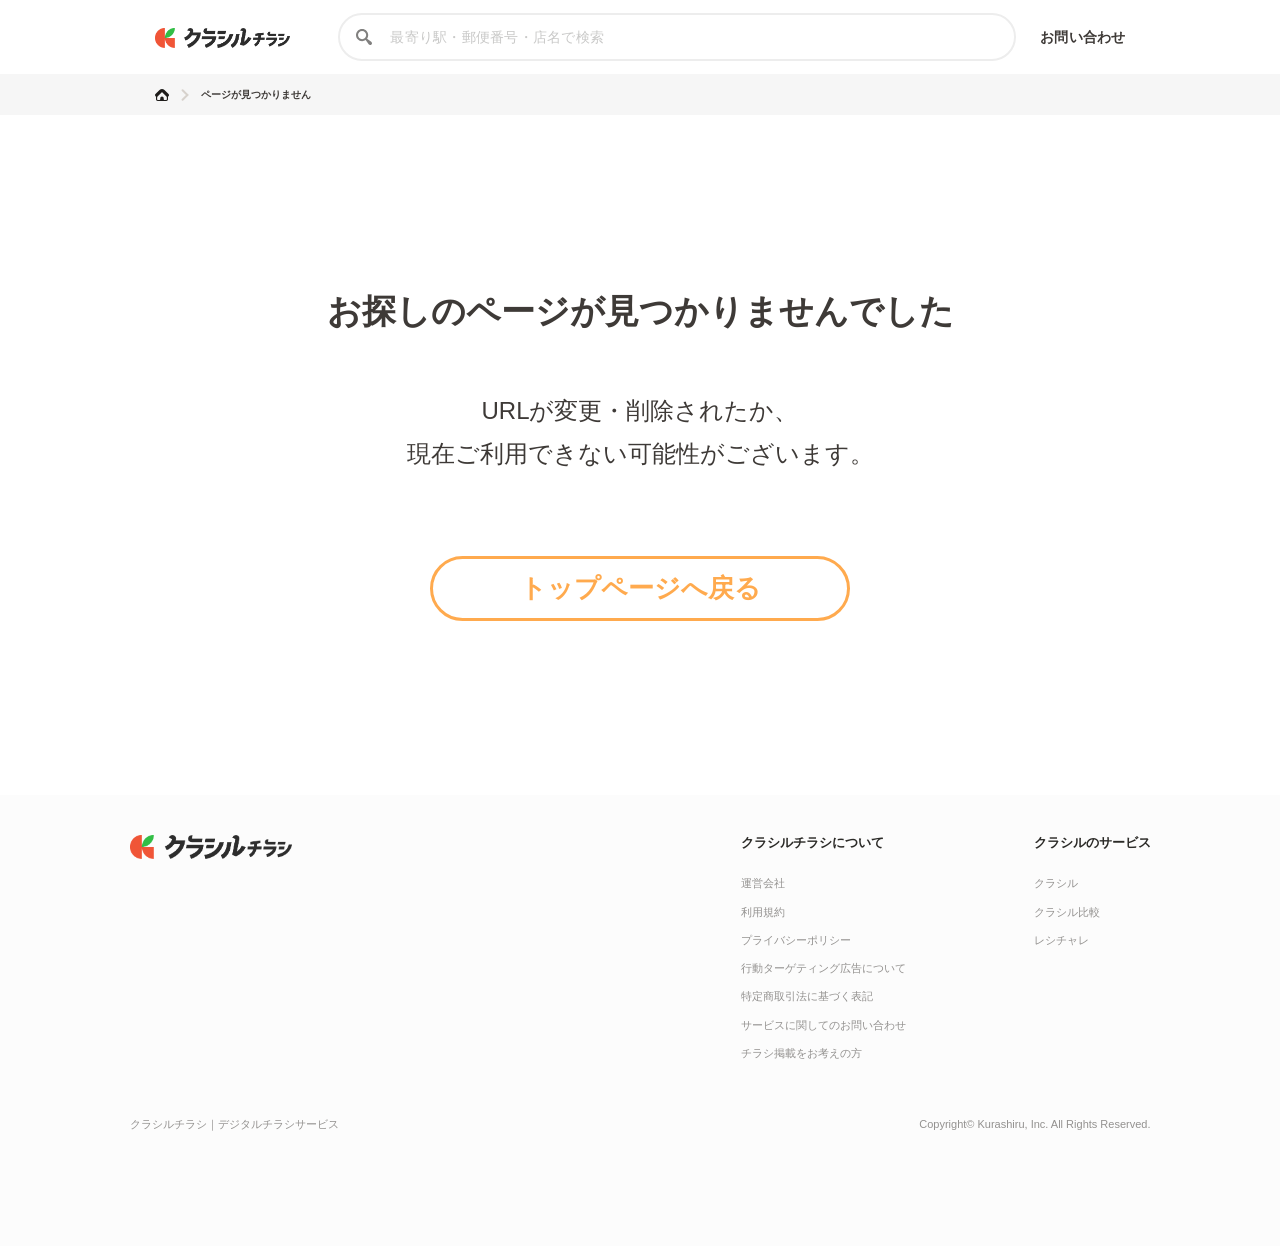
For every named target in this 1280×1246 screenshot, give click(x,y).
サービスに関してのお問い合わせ (823, 1025)
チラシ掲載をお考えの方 (801, 1053)
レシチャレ (1061, 940)
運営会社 (763, 883)
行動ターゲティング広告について (823, 968)
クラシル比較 (1067, 912)
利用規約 (763, 912)
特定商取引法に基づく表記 (807, 996)
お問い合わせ (1082, 37)
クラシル (1056, 883)
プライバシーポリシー (796, 940)
